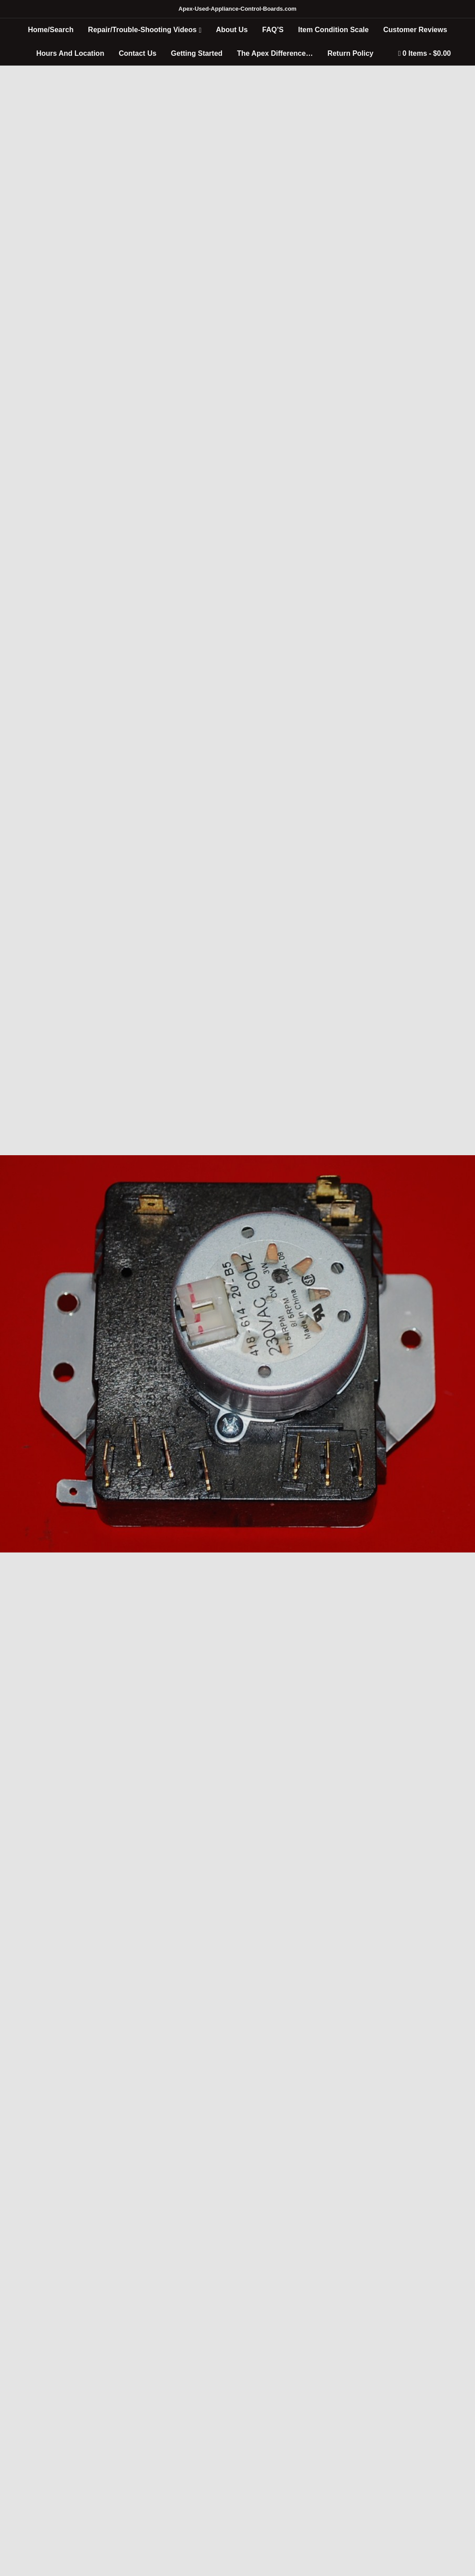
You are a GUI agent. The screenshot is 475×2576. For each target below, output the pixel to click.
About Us (232, 29)
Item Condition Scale (333, 29)
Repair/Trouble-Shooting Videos (142, 29)
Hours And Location (70, 53)
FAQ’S (272, 29)
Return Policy (350, 53)
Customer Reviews (415, 29)
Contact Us (137, 53)
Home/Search (50, 29)
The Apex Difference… (275, 53)
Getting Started (197, 53)
